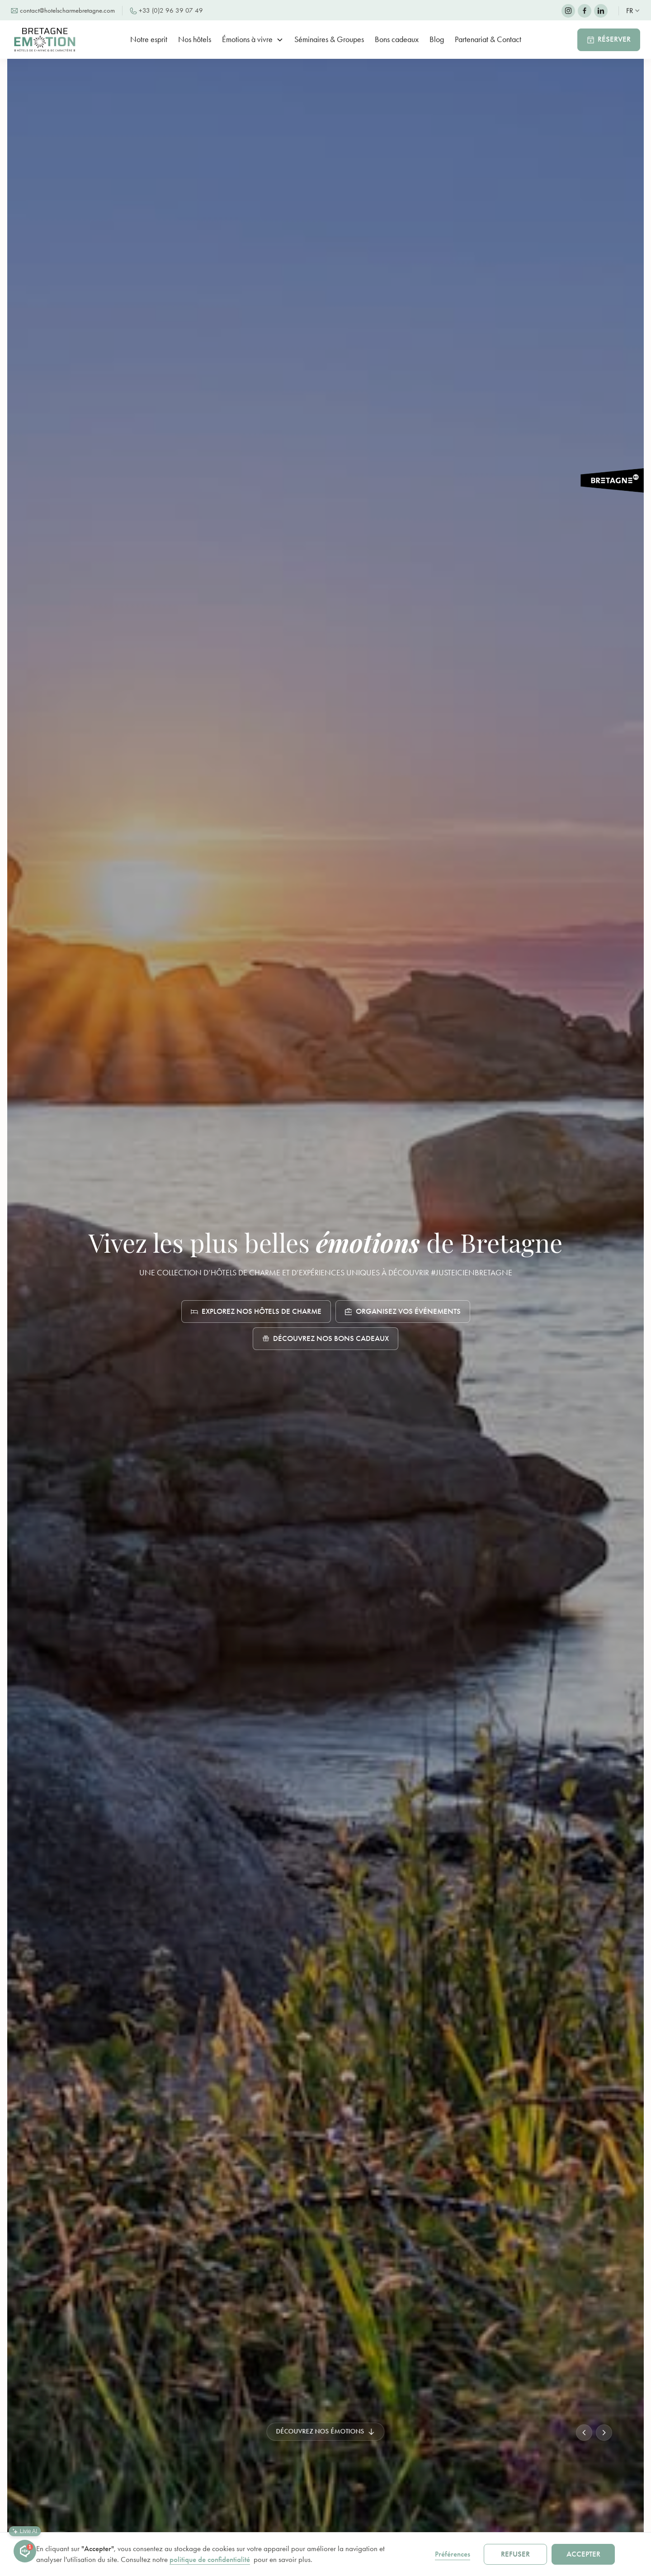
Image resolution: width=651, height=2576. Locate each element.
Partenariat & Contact (488, 39)
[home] (49, 39)
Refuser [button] (515, 2554)
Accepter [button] (583, 2554)
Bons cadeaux (397, 39)
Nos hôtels (194, 39)
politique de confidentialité (210, 2559)
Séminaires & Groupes (329, 39)
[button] (633, 11)
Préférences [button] (452, 2554)
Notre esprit (148, 39)
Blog (436, 39)
